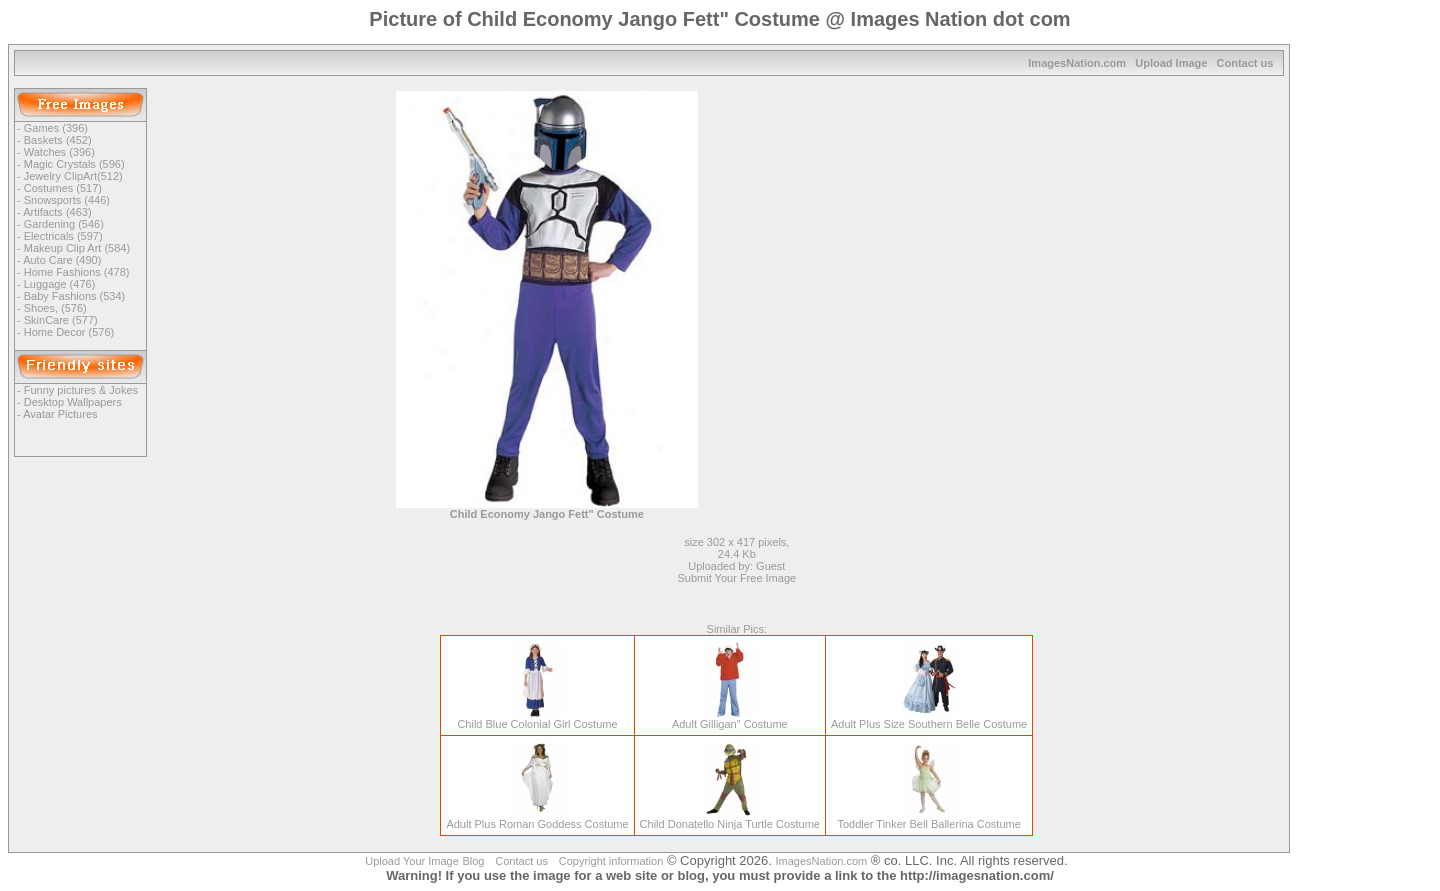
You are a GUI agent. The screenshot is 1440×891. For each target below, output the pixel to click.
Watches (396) (59, 152)
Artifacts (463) (57, 212)
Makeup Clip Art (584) (77, 248)
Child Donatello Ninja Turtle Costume (730, 819)
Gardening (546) (64, 224)
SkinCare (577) (61, 320)
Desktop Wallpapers (73, 402)
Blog (473, 861)
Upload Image (1171, 63)
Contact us (1245, 63)
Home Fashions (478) (77, 272)
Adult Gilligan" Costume (730, 719)
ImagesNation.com (1077, 63)
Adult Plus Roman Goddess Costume (537, 819)
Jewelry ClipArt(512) (73, 176)
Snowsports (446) (67, 200)
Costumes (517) (63, 188)
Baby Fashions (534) (75, 296)
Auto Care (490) (62, 260)
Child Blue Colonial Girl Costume (537, 719)
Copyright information (611, 861)
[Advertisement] (910, 231)
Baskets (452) (58, 140)
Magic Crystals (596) (74, 164)
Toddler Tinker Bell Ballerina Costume (928, 819)
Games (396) (56, 128)
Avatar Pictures (60, 414)
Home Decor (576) (69, 332)
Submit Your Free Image (737, 578)
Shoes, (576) (55, 308)
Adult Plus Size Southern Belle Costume (929, 719)
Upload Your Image (412, 861)
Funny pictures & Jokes (81, 390)
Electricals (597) (63, 236)
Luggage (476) (60, 284)
